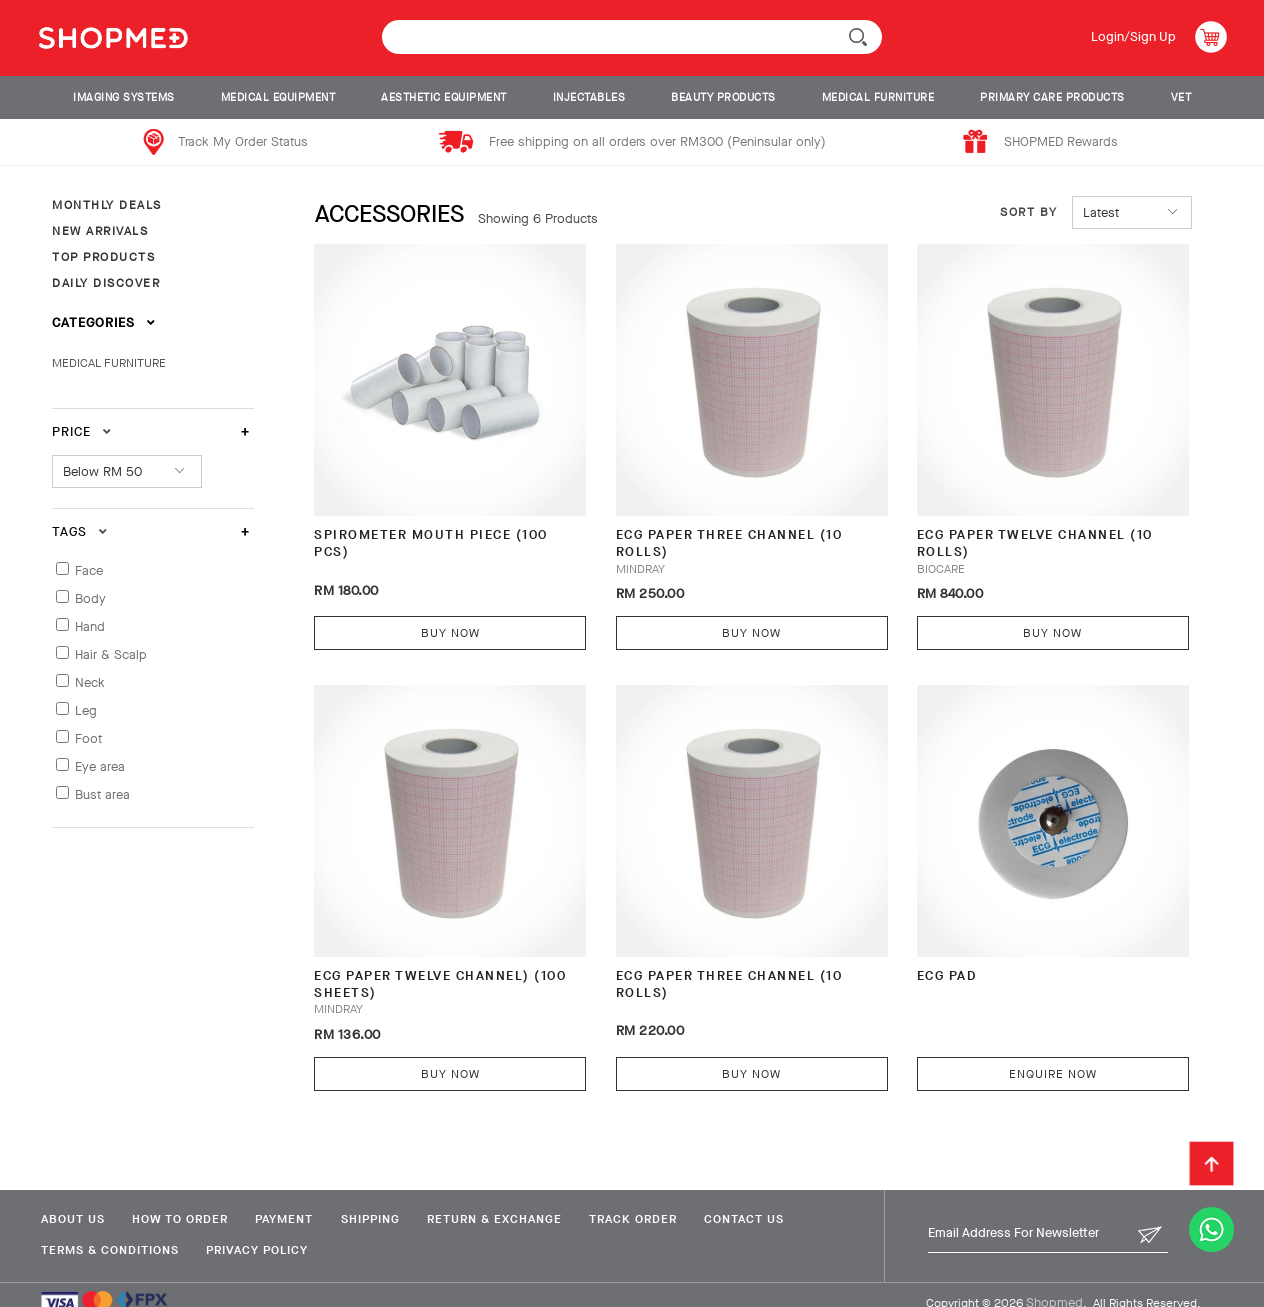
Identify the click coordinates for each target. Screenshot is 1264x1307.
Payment (289, 1200)
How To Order (182, 1200)
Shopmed (1054, 1283)
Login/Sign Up (1132, 36)
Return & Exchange (504, 1200)
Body (90, 598)
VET (1181, 97)
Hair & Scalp (111, 654)
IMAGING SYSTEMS (124, 97)
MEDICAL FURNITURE (878, 97)
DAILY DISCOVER (106, 283)
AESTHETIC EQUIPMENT (444, 97)
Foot (88, 738)
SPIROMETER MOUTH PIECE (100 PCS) (432, 533)
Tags (80, 531)
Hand (90, 626)
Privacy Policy (259, 1231)
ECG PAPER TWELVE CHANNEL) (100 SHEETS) (441, 964)
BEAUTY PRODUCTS (723, 97)
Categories (104, 322)
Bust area (102, 794)
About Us (72, 1200)
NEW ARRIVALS (100, 231)
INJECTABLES (589, 97)
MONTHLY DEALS (107, 205)
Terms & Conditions (109, 1231)
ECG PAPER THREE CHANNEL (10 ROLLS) (720, 533)
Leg (86, 710)
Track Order (646, 1200)
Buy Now (445, 623)
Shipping (377, 1200)
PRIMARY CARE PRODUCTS (1052, 97)
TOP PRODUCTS (103, 257)
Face (89, 570)
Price (82, 431)
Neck (90, 682)
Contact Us (760, 1200)
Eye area (100, 766)
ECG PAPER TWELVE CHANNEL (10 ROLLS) (1017, 533)
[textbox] (632, 37)
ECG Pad (929, 955)
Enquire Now (1030, 1054)
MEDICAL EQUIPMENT (278, 97)
